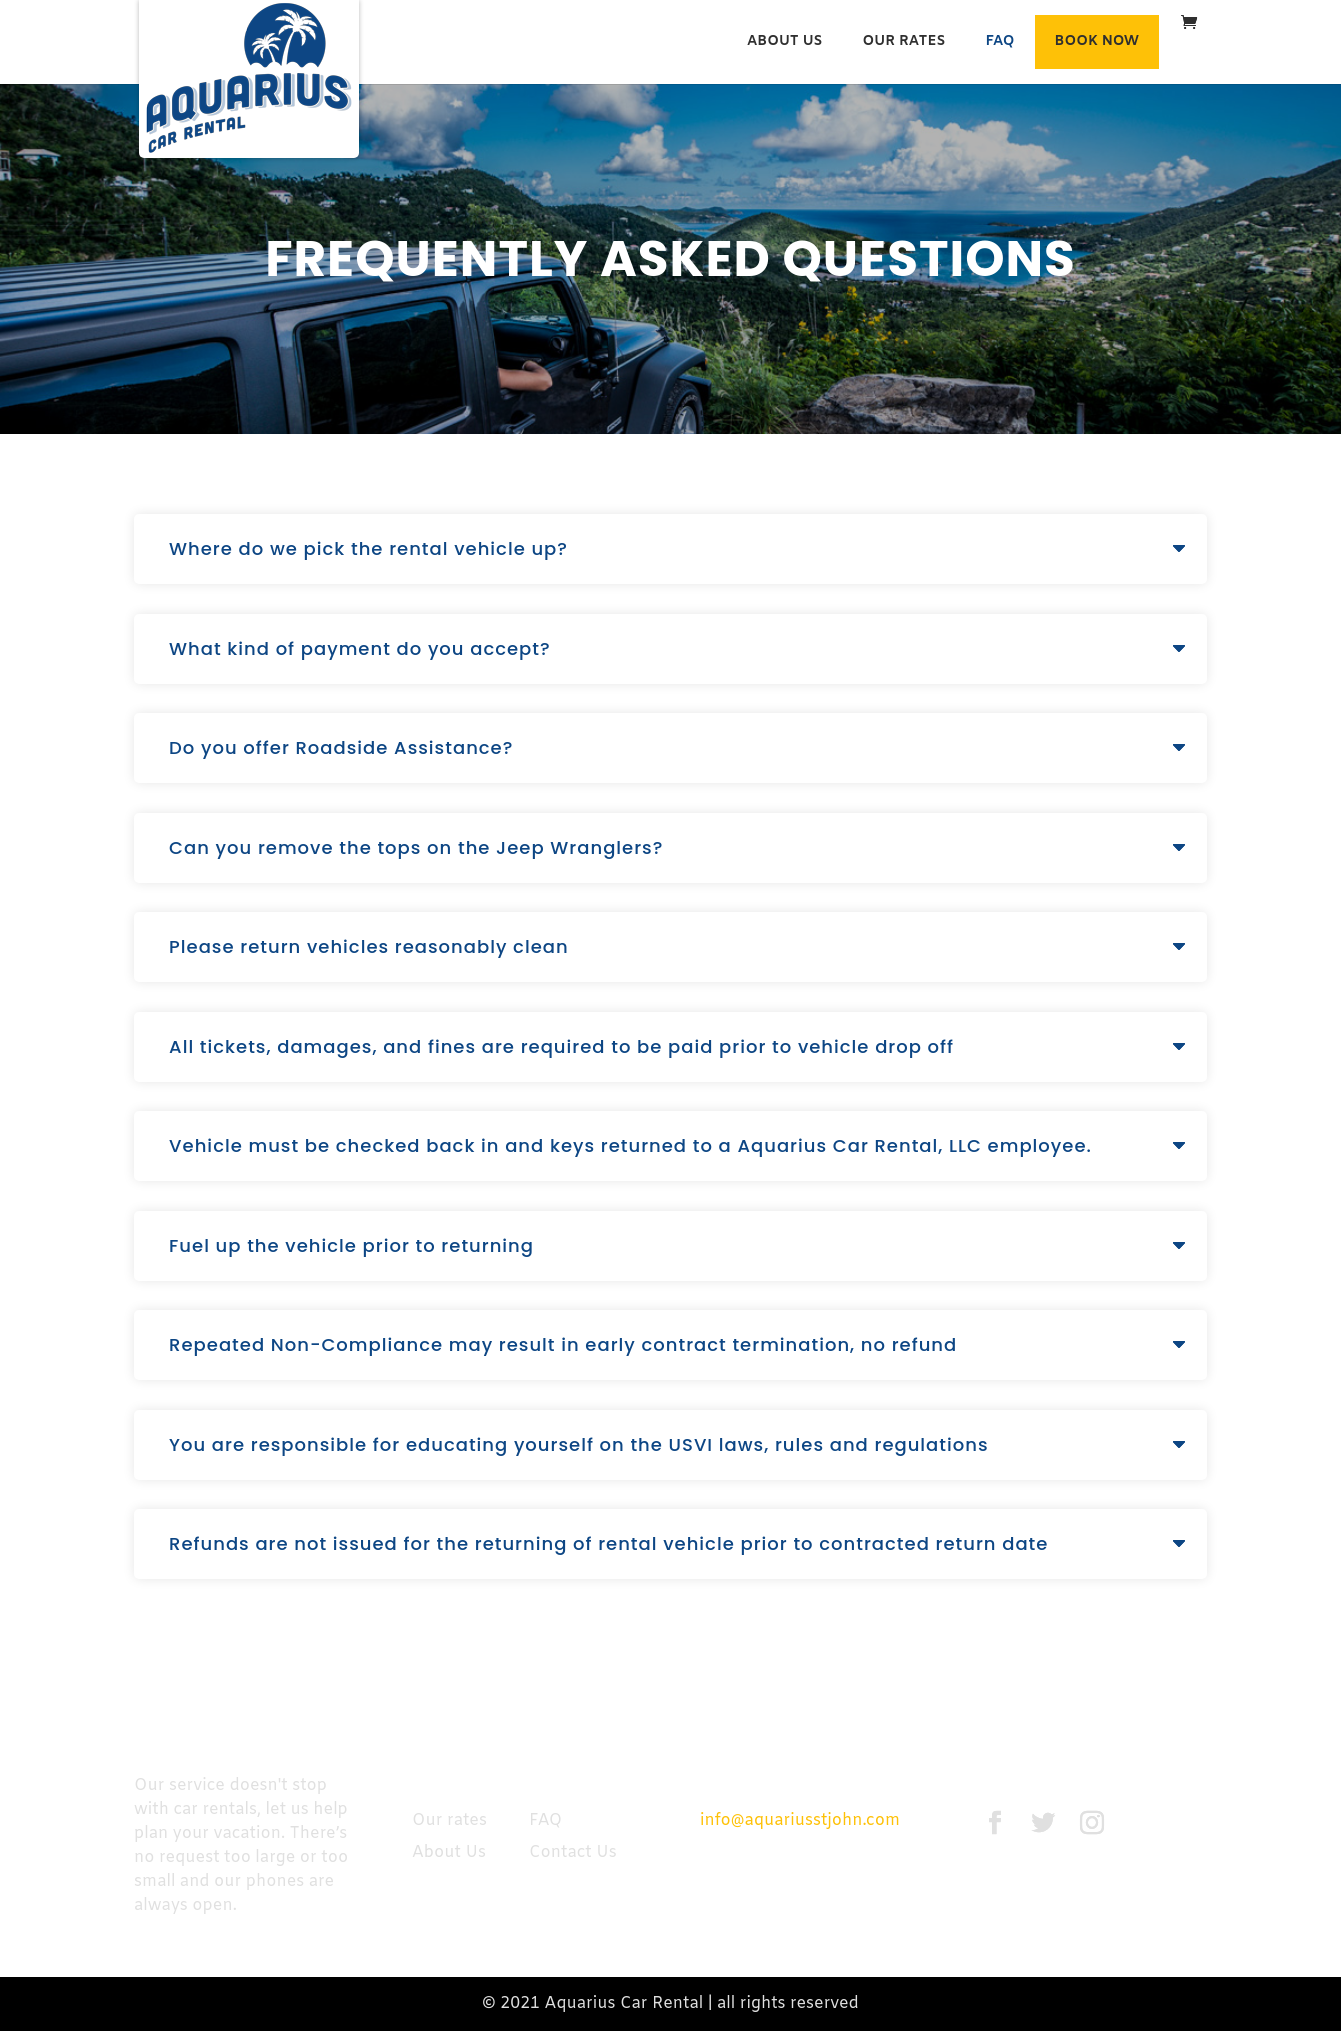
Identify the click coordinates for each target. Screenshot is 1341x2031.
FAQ (999, 41)
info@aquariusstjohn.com (800, 1820)
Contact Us (573, 1852)
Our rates (904, 41)
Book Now (1097, 41)
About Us (785, 41)
